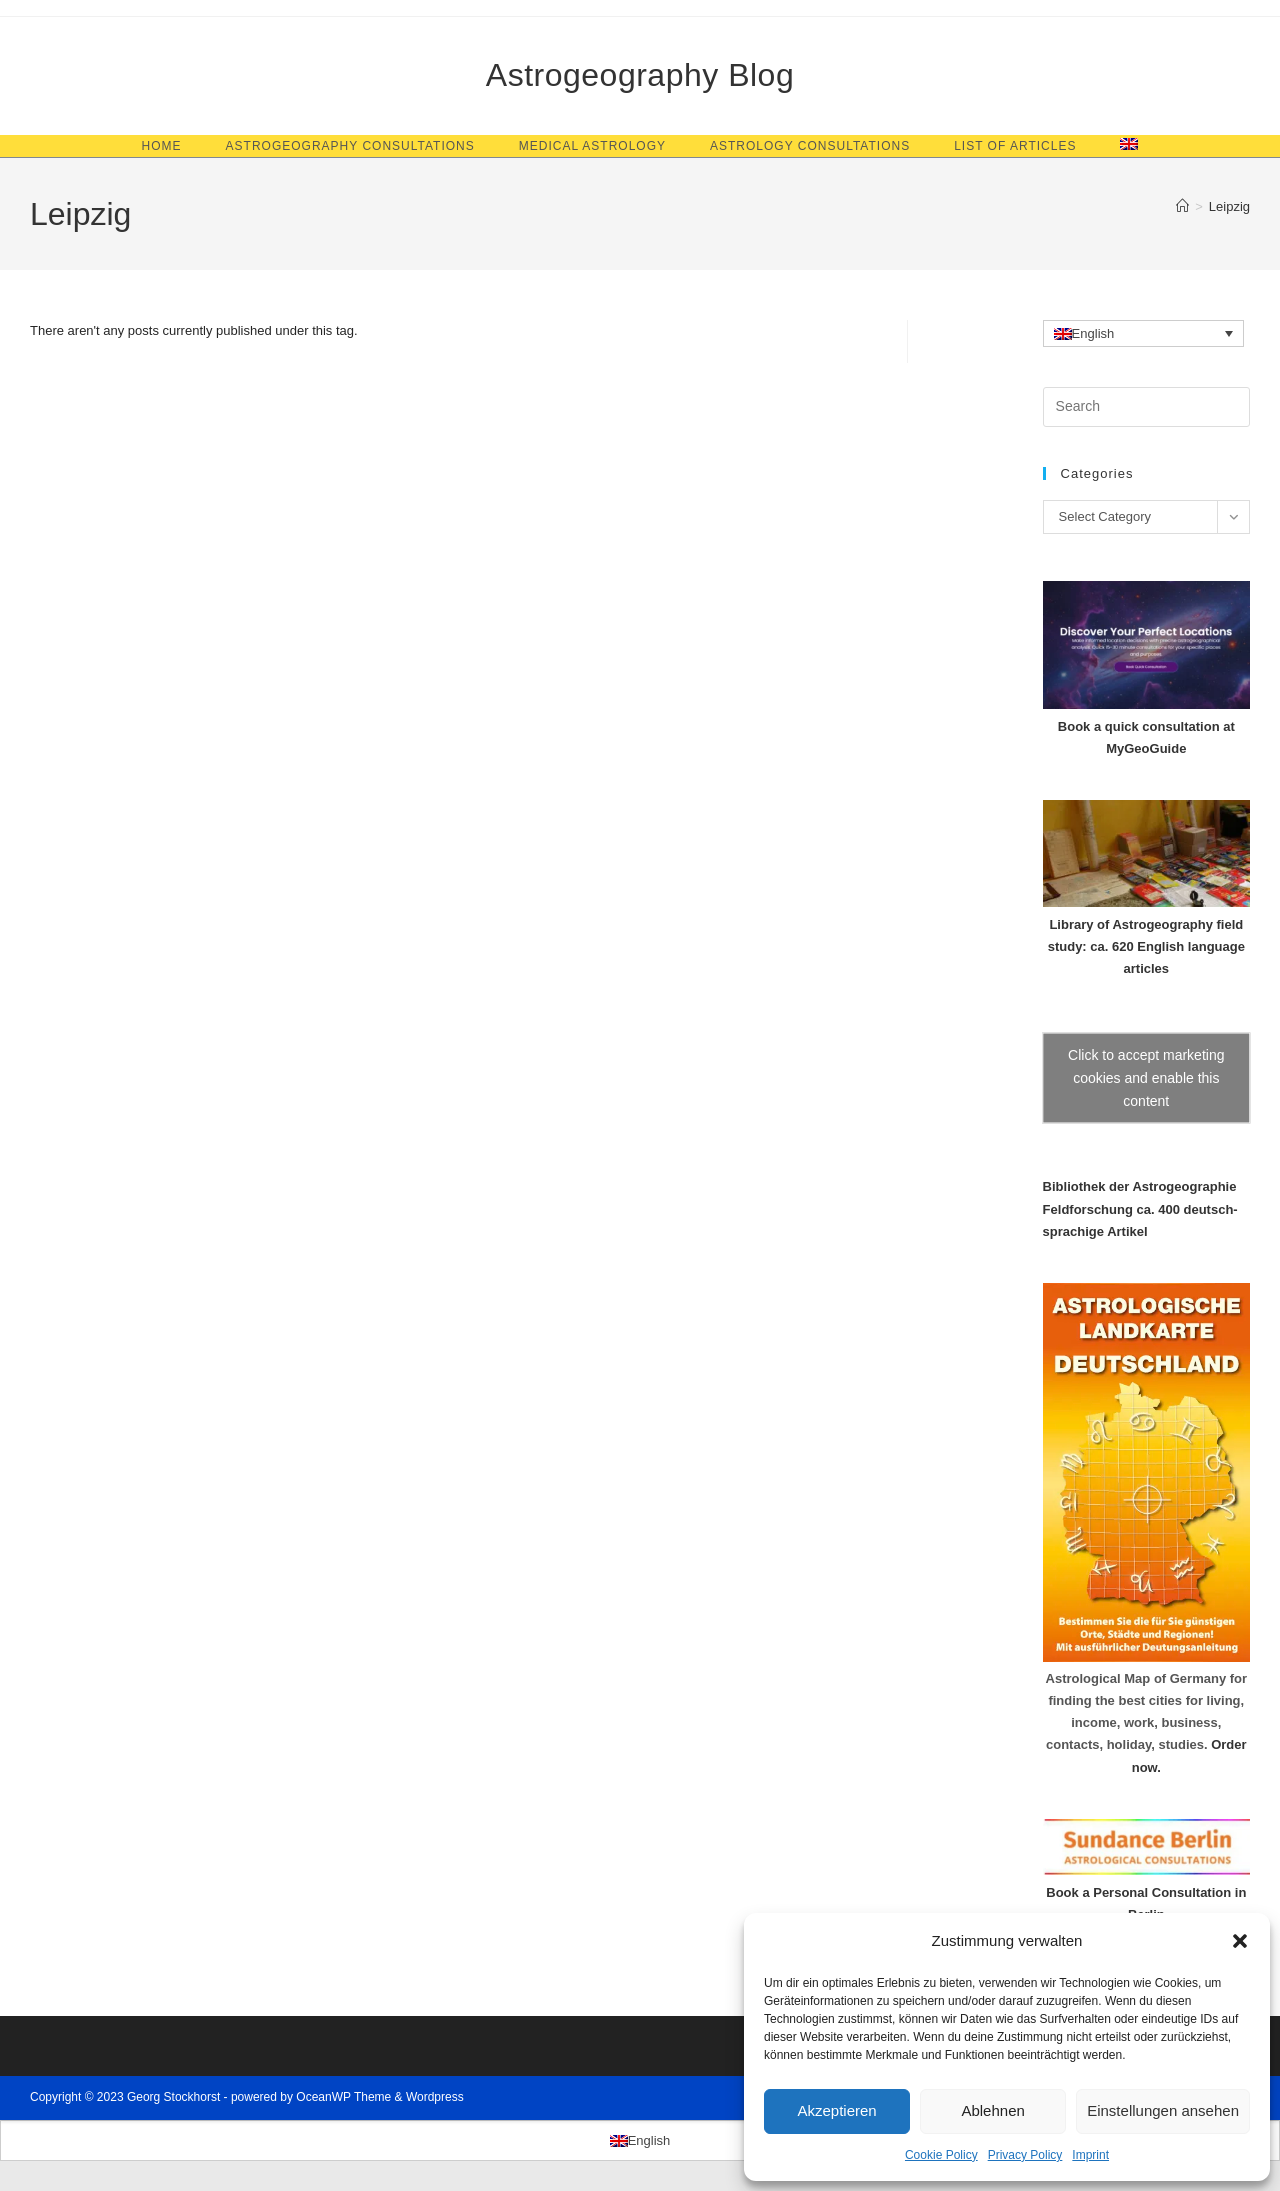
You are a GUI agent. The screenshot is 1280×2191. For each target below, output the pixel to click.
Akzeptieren (836, 2110)
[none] (1144, 333)
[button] (1240, 1941)
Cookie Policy (941, 2155)
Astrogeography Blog (640, 75)
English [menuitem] (1093, 334)
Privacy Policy (1025, 2155)
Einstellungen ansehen (1163, 2110)
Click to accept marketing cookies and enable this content (1146, 1078)
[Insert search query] (1146, 407)
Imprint (1090, 2155)
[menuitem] (1129, 146)
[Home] (1182, 206)
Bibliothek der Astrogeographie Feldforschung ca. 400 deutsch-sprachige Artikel (1140, 1208)
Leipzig (1229, 206)
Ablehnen (992, 2110)
